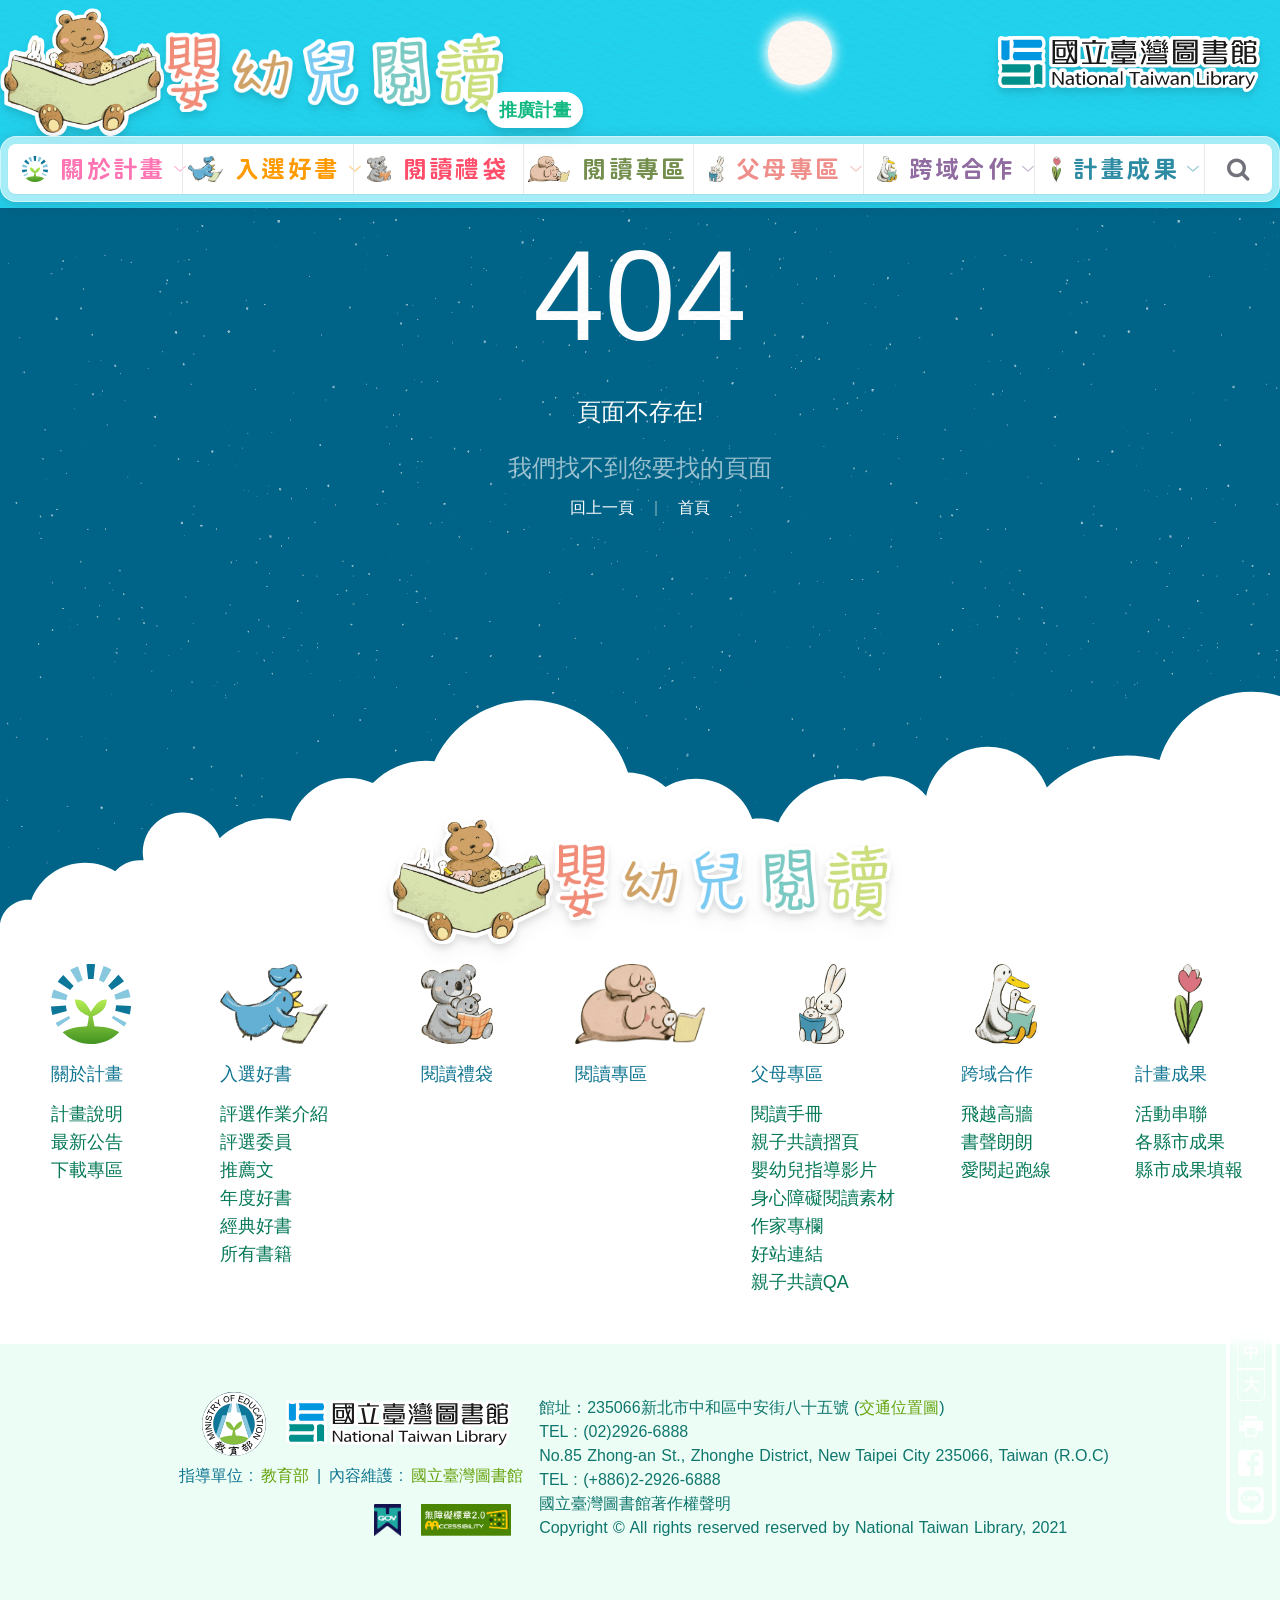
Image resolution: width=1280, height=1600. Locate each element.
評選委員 (256, 1142)
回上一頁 (602, 507)
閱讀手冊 (787, 1114)
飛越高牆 (997, 1114)
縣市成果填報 (1189, 1170)
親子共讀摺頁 (805, 1142)
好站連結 (787, 1254)
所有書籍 (256, 1254)
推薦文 (247, 1170)
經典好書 (256, 1226)
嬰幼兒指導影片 (814, 1170)
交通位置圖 (899, 1407)
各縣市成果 (1180, 1142)
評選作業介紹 (274, 1114)
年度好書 (256, 1198)
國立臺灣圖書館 (467, 1475)
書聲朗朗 (997, 1142)
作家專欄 (787, 1226)
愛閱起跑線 (1006, 1170)
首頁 (694, 507)
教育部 (285, 1475)
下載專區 (87, 1170)
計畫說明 (87, 1114)
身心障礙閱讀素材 (823, 1198)
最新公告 (87, 1142)
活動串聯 (1171, 1114)
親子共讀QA (800, 1282)
